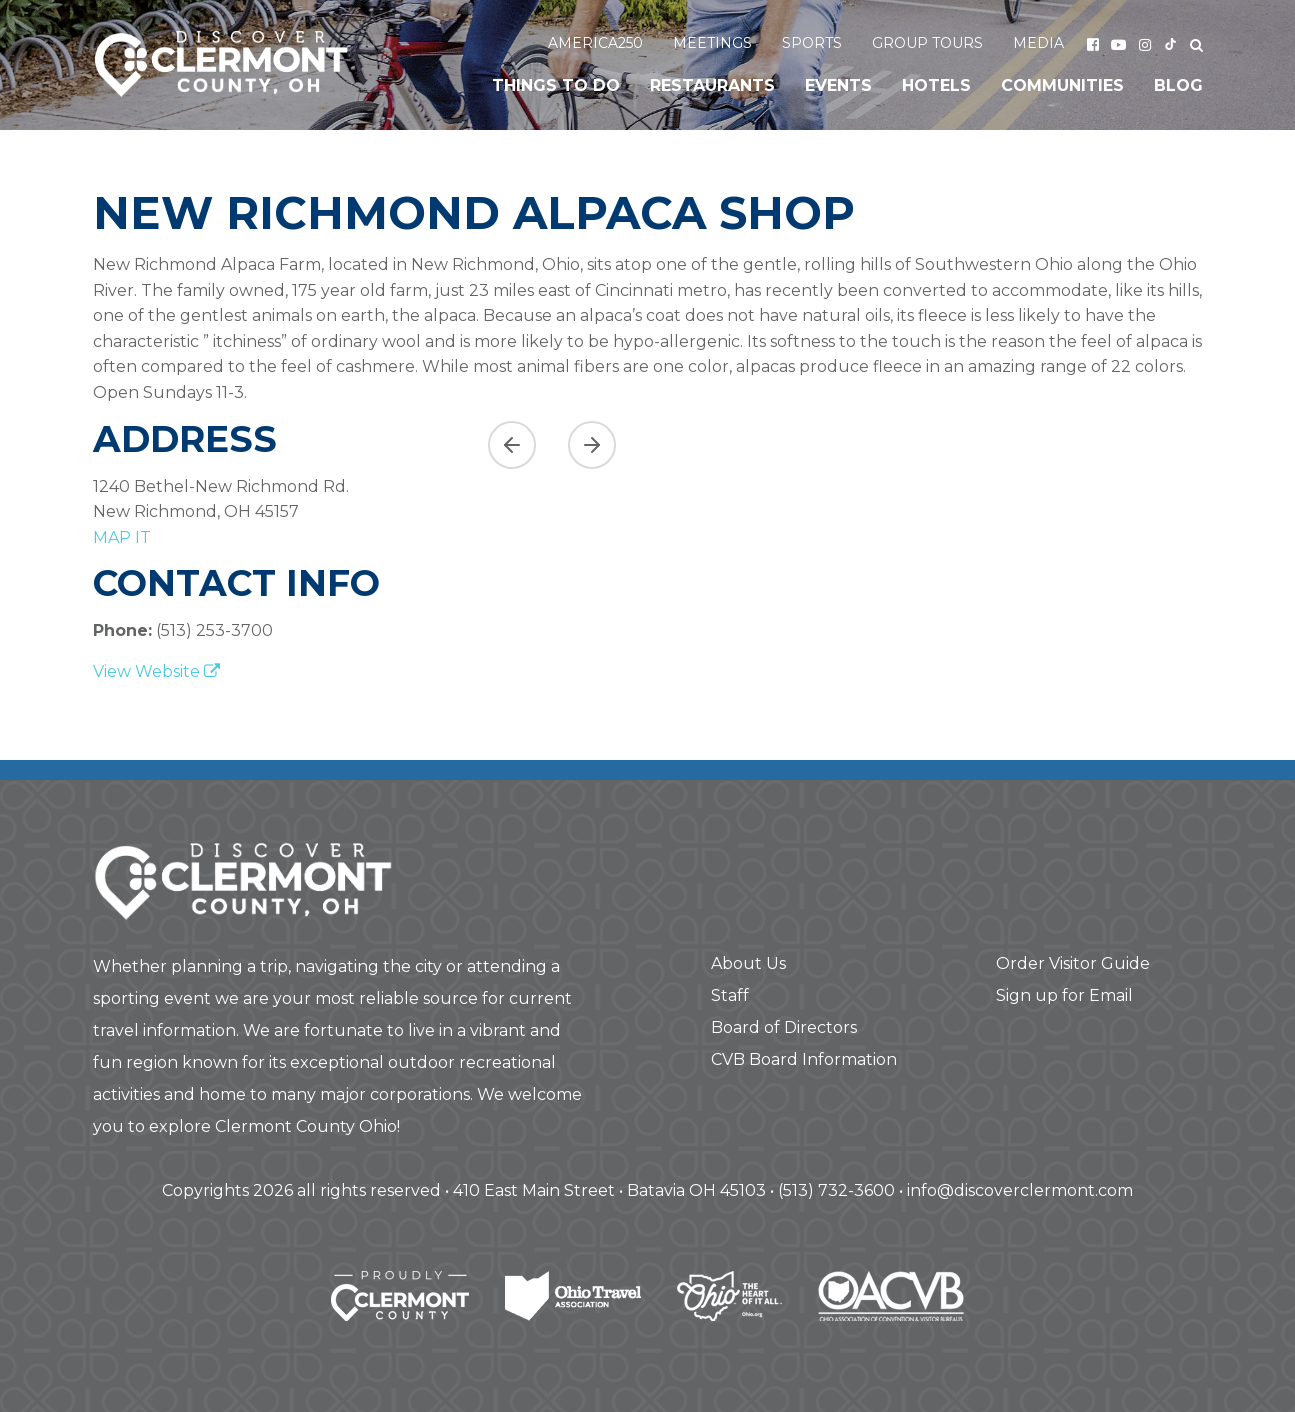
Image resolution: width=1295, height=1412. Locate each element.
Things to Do (556, 85)
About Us (748, 963)
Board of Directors (784, 1027)
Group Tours (927, 43)
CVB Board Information (804, 1059)
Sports (812, 43)
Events (838, 85)
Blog (1178, 85)
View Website (156, 671)
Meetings (712, 43)
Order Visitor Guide (1073, 963)
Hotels (936, 85)
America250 (595, 43)
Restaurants (712, 85)
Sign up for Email (1064, 995)
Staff (730, 995)
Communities (1062, 85)
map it (122, 537)
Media (1038, 43)
